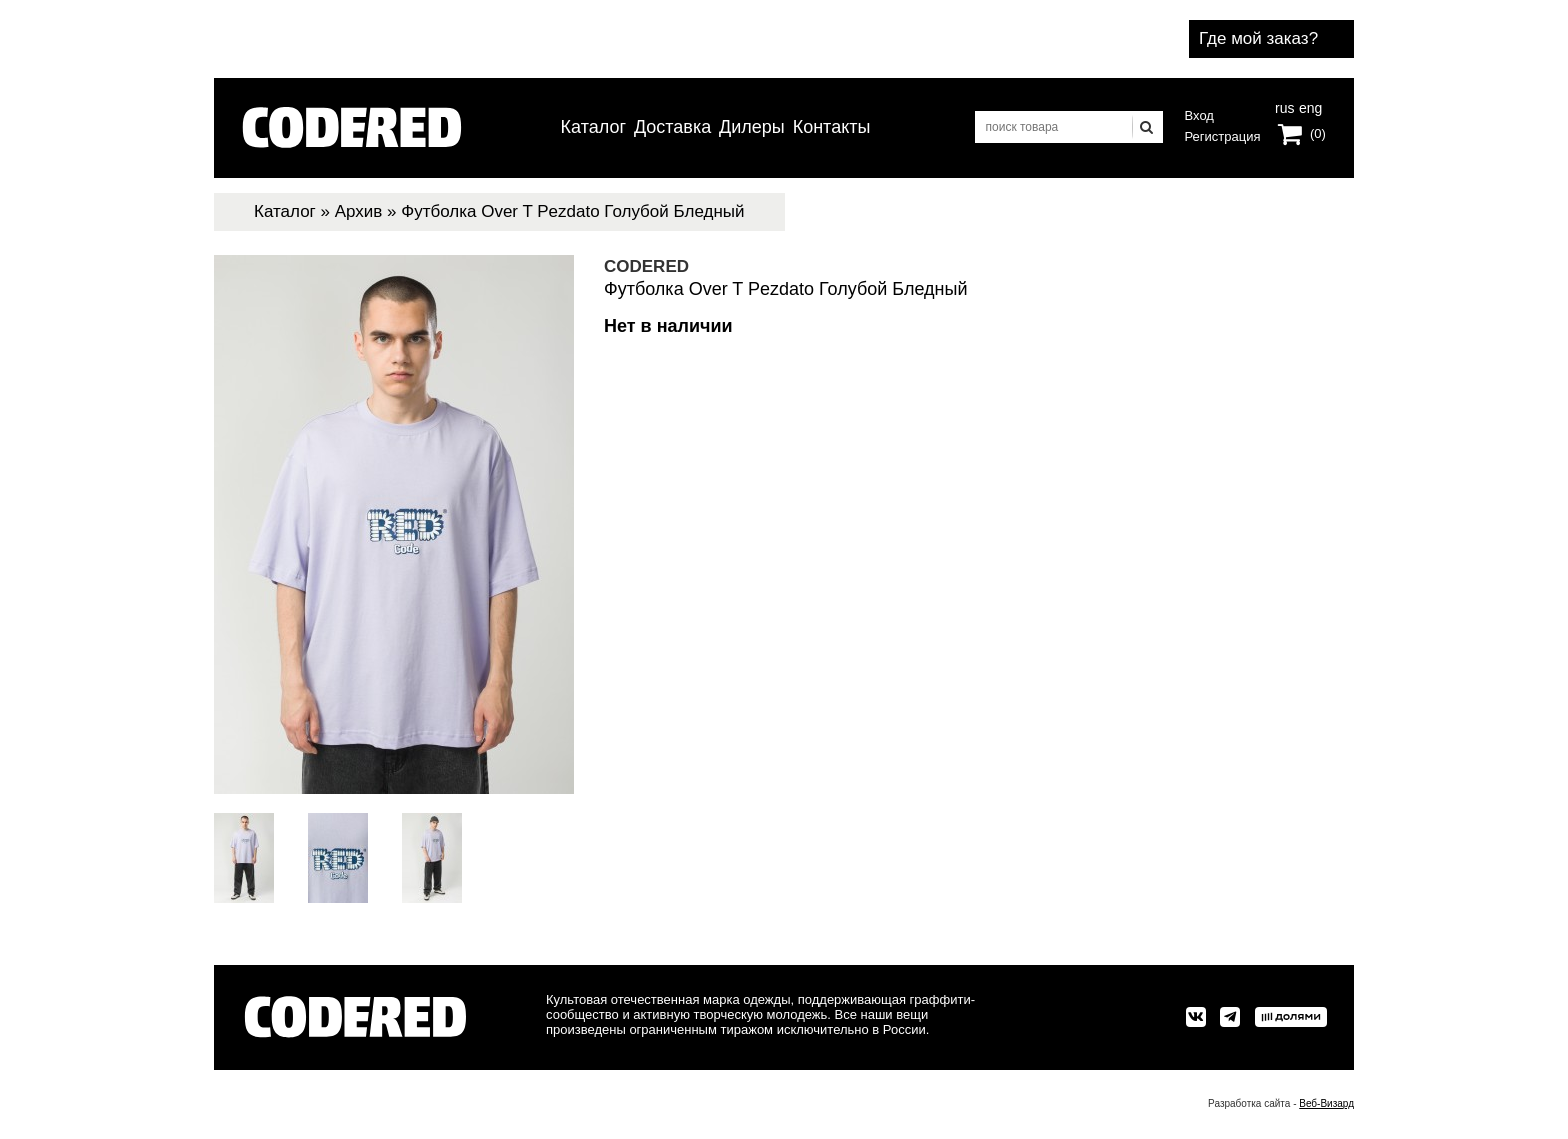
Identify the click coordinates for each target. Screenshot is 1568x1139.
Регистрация (1223, 136)
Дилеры (752, 127)
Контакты (832, 127)
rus (1284, 106)
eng (1309, 106)
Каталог (593, 127)
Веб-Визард (1326, 1103)
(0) (1318, 133)
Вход (1199, 115)
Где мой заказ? (1258, 38)
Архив (359, 211)
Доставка (672, 127)
